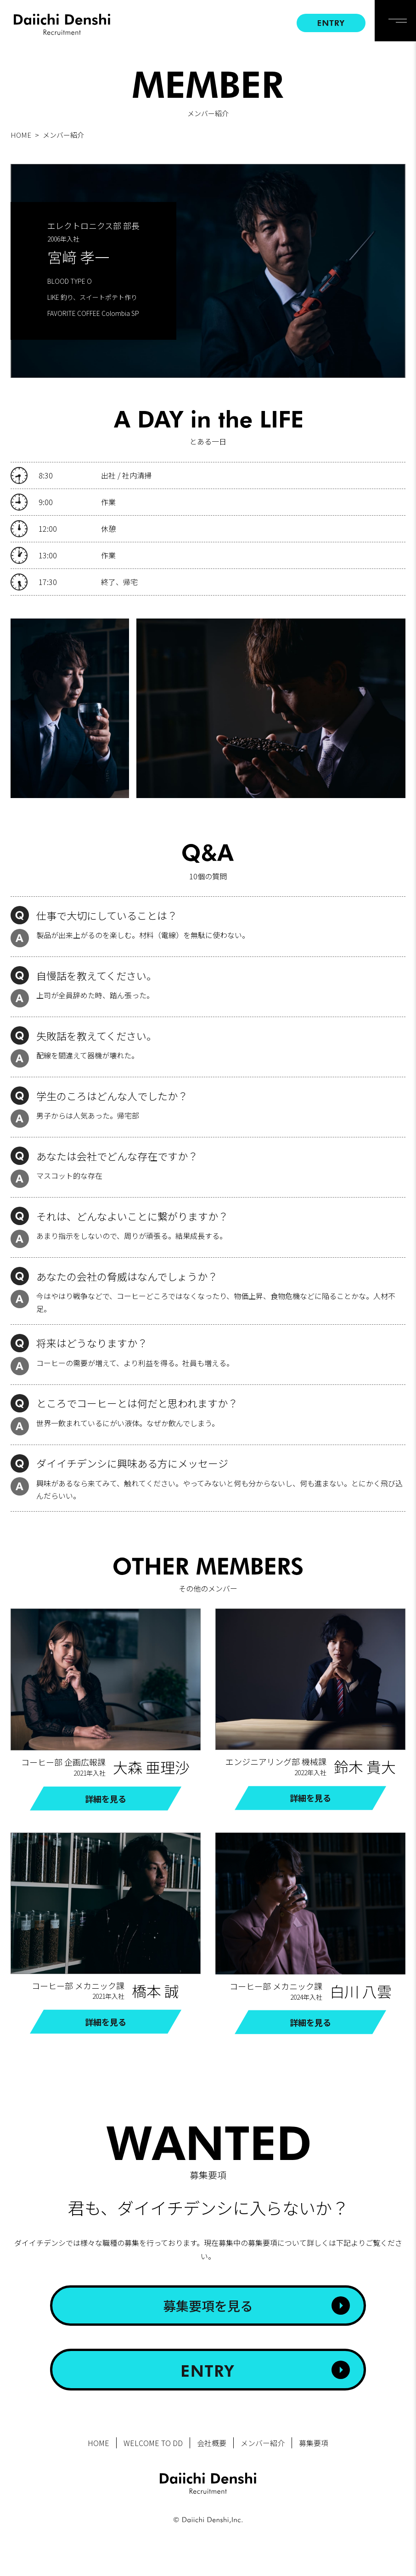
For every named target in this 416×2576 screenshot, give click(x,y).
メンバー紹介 (263, 2442)
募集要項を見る (208, 2305)
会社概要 (211, 2442)
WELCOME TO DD (153, 2442)
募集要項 (313, 2442)
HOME (21, 135)
